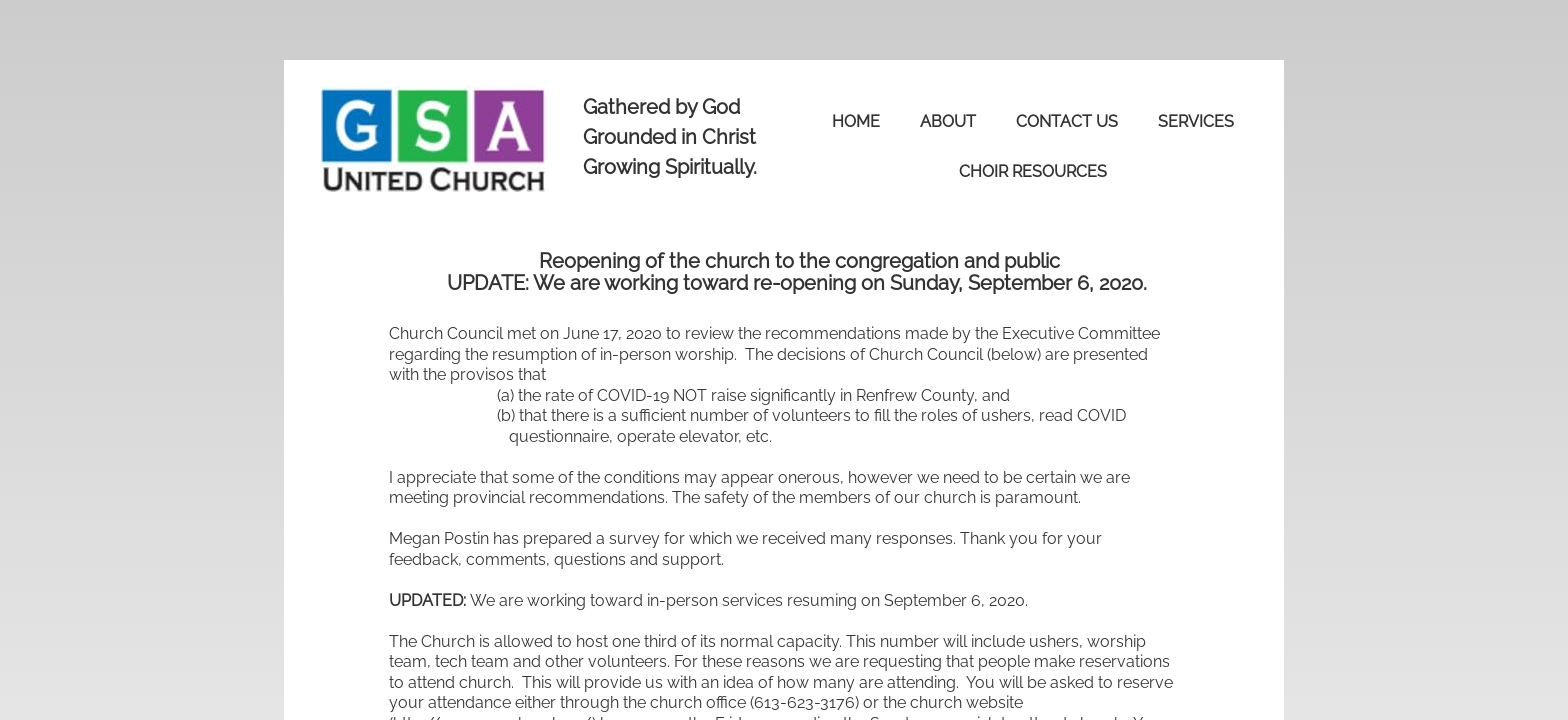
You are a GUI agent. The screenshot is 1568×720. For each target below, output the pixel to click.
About (948, 121)
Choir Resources (1033, 171)
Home (856, 121)
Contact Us (1067, 121)
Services (1196, 121)
